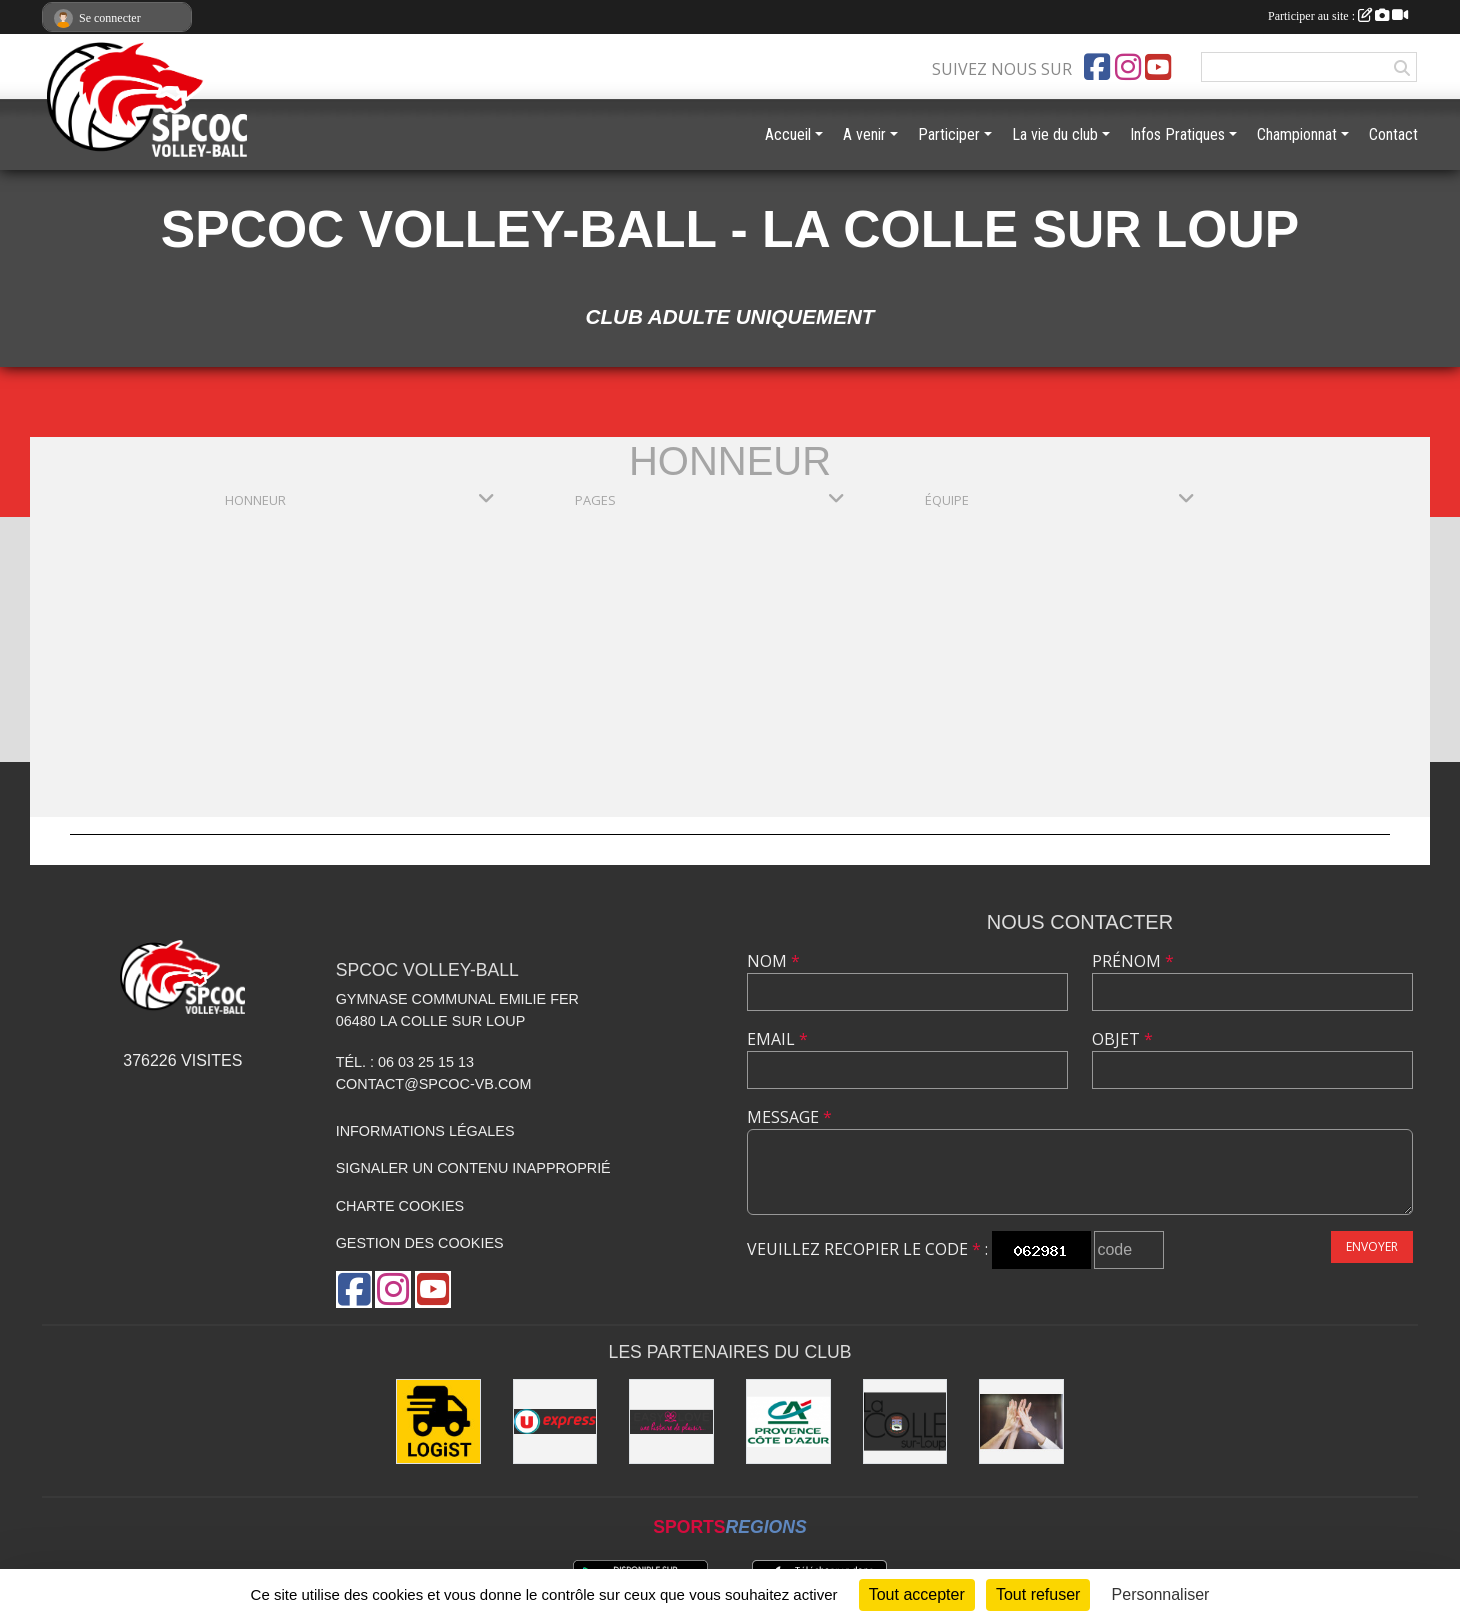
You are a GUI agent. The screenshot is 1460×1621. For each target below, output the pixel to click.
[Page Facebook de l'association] (1097, 67)
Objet (1122, 1039)
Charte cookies (400, 1206)
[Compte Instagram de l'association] (1128, 67)
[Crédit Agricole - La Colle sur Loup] (788, 1421)
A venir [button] (864, 134)
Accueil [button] (788, 134)
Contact (1393, 134)
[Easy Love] (671, 1421)
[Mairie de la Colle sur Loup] (905, 1421)
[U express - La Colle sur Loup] (555, 1421)
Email (777, 1039)
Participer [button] (949, 134)
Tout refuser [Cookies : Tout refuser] (1038, 1594)
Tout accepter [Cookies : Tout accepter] (917, 1594)
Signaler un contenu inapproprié (473, 1168)
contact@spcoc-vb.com (434, 1084)
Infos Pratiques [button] (1177, 134)
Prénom (1133, 961)
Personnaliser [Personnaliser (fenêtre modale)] (1161, 1594)
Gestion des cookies (420, 1243)
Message (789, 1117)
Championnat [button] (1297, 134)
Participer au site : (1338, 16)
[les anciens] (1021, 1421)
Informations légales (425, 1131)
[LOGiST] (438, 1421)
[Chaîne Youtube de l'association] (1158, 67)
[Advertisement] (730, 667)
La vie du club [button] (1055, 134)
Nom (773, 961)
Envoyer (1372, 1246)
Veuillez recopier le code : (867, 1249)
